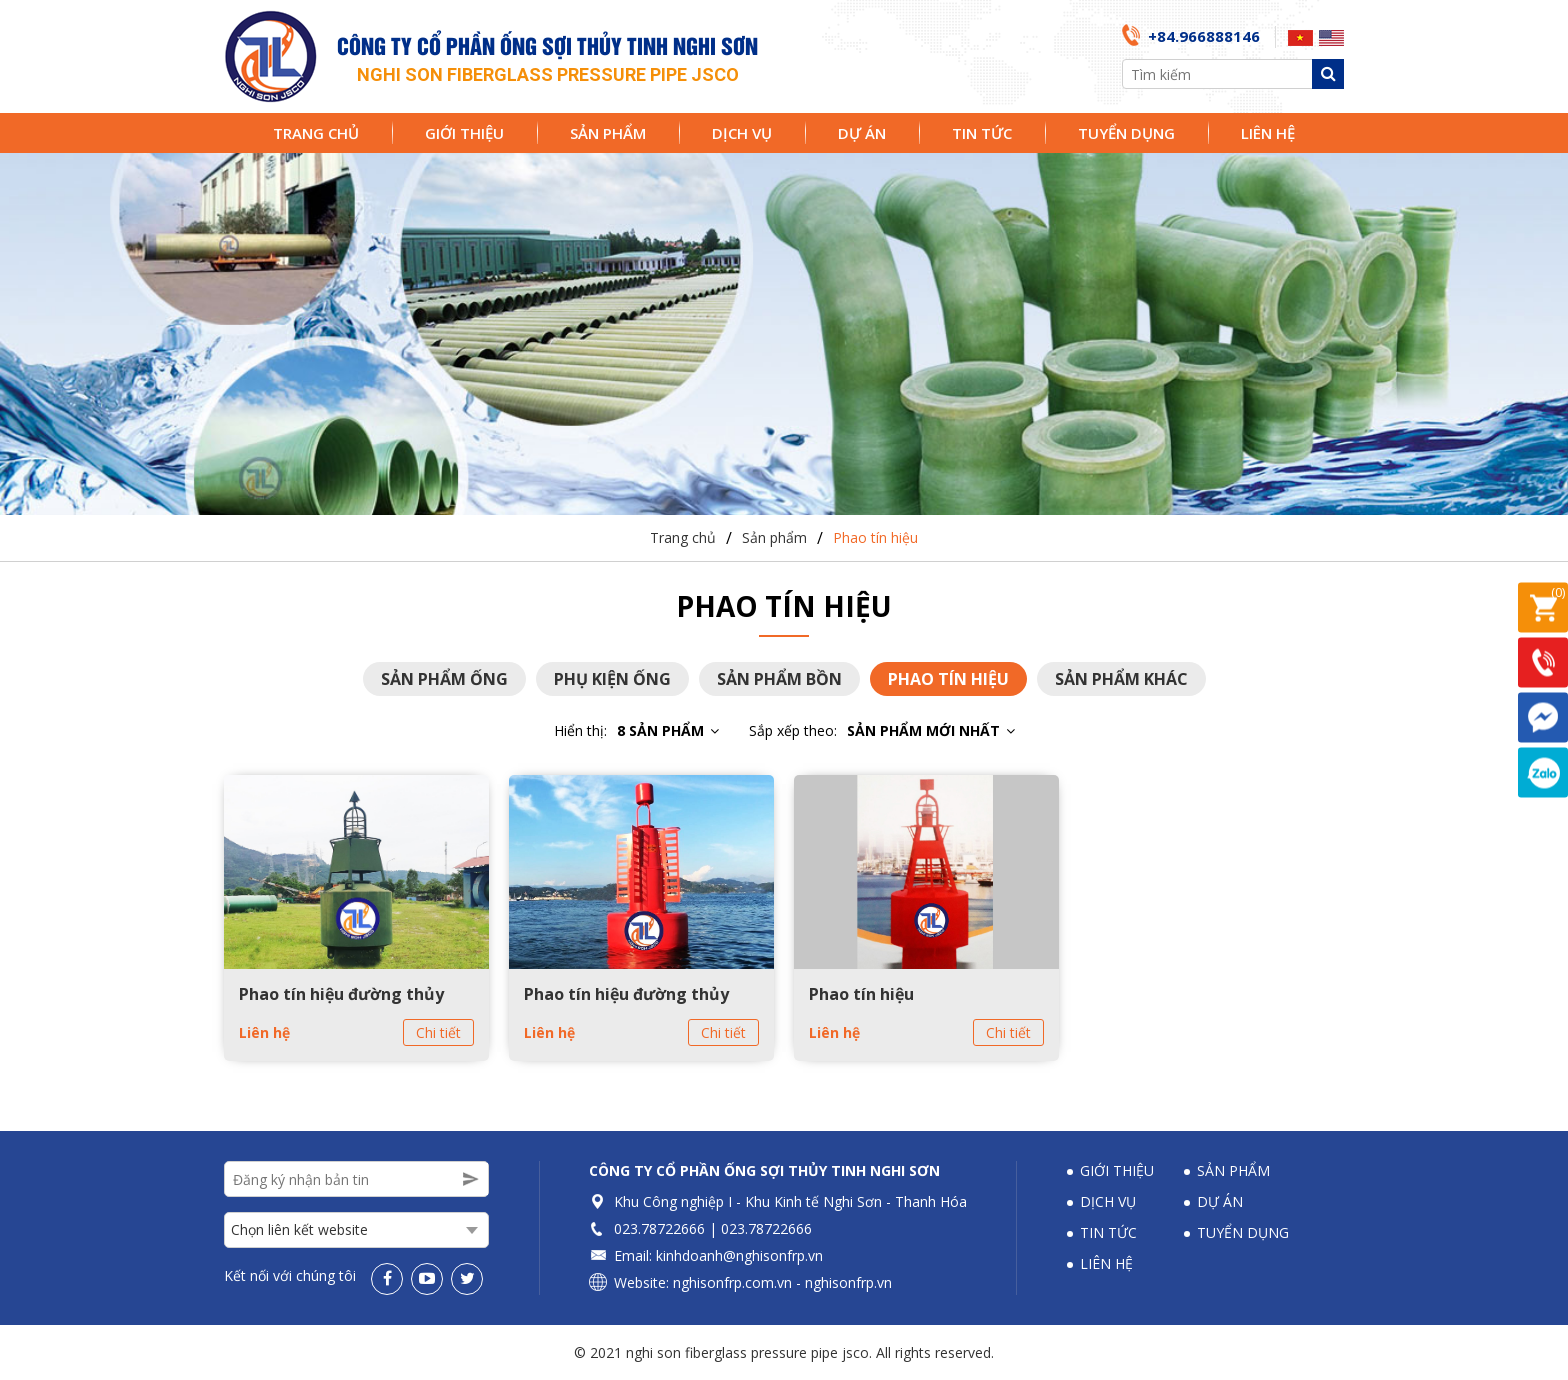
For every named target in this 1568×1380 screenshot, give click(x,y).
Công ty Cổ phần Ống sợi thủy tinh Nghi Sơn (764, 1170)
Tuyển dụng (1126, 133)
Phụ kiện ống (612, 679)
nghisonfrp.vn (848, 1282)
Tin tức (982, 133)
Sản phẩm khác (1121, 679)
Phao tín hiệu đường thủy (341, 994)
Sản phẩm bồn (779, 679)
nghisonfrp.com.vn (732, 1282)
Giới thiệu (464, 133)
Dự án (862, 133)
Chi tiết (438, 1032)
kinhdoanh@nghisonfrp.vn (739, 1255)
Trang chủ (316, 133)
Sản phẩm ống (444, 679)
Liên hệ (1268, 133)
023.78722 (647, 1228)
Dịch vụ (742, 133)
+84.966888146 (1204, 36)
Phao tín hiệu (875, 537)
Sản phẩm (608, 133)
